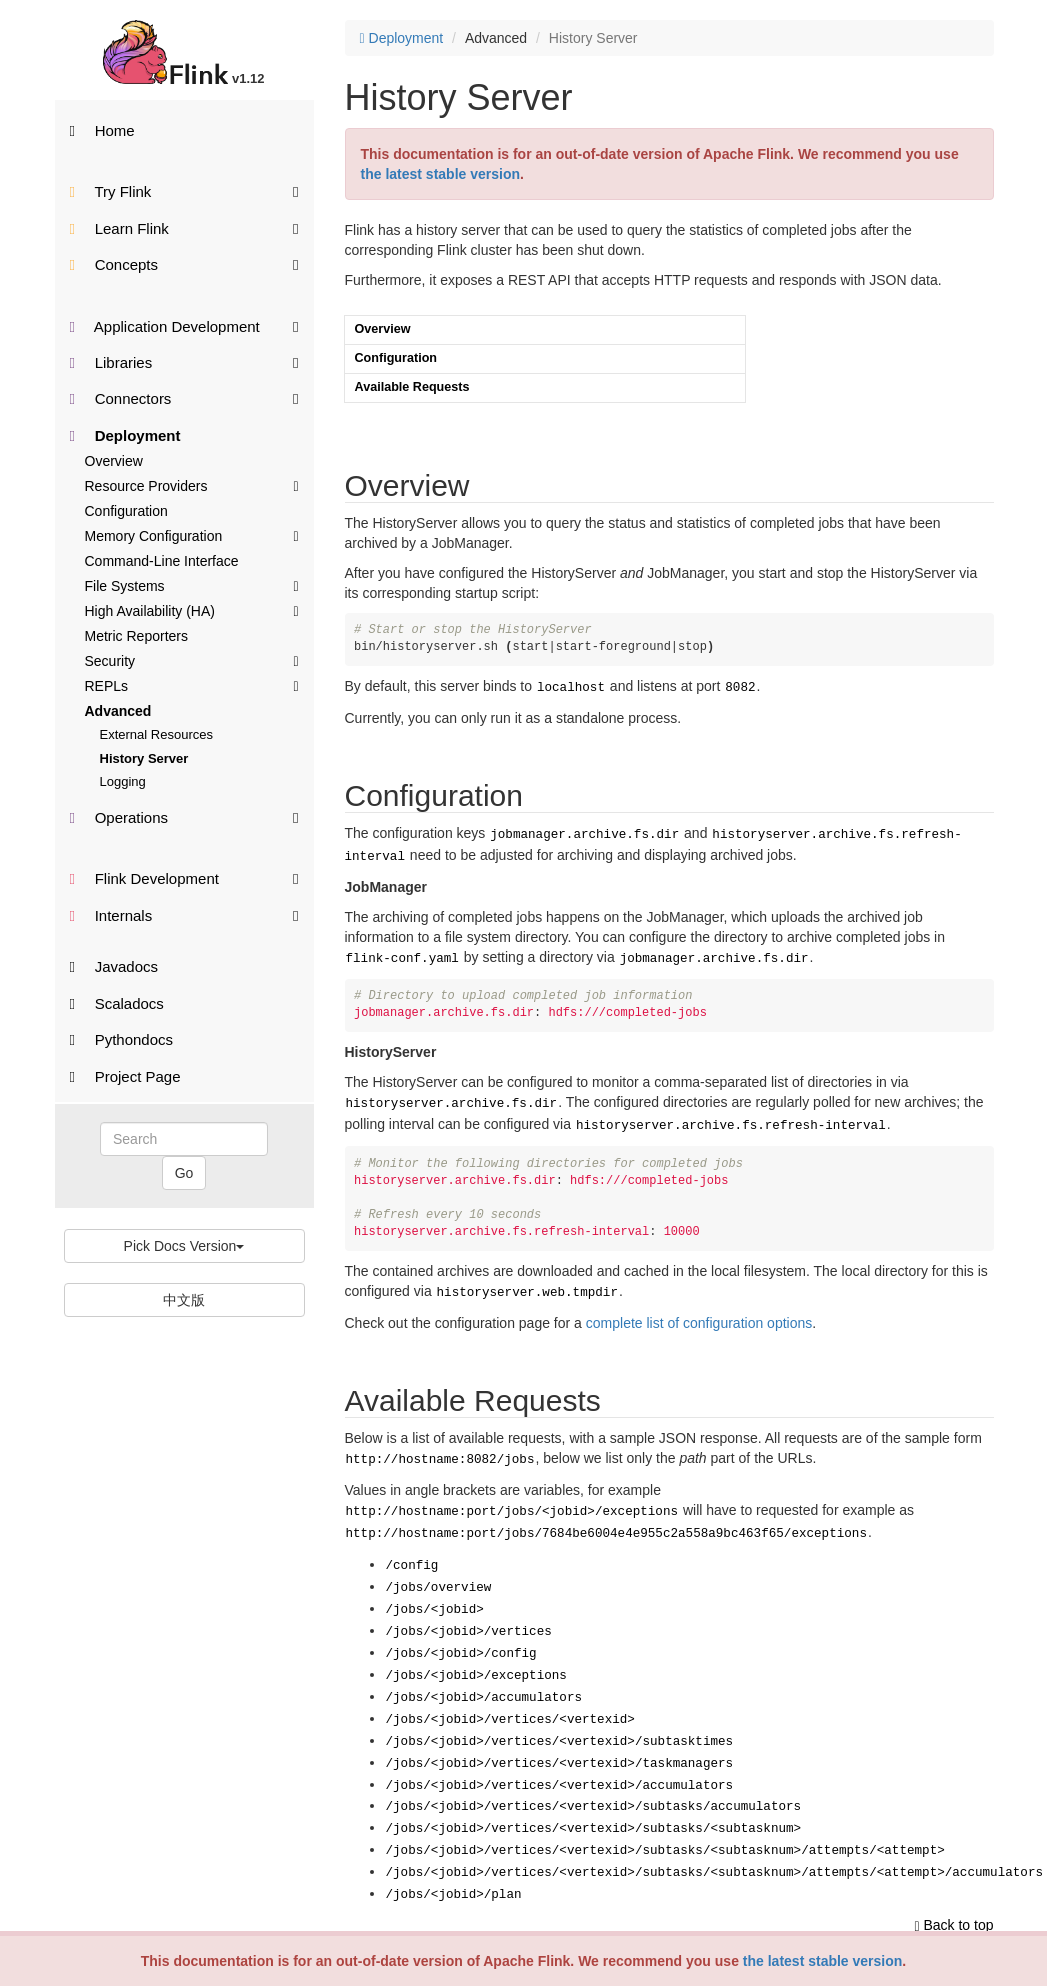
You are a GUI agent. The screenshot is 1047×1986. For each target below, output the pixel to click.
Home (102, 130)
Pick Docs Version (184, 1246)
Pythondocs (122, 1039)
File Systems (192, 585)
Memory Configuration (192, 535)
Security (192, 660)
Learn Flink (184, 227)
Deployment (125, 435)
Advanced (118, 711)
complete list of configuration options (699, 1309)
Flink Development (184, 877)
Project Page (125, 1076)
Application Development (184, 325)
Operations (184, 816)
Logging (123, 781)
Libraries (184, 361)
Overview (114, 461)
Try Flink (184, 190)
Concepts (184, 263)
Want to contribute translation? (430, 1926)
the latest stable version (823, 1961)
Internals (184, 914)
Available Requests (412, 387)
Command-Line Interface (162, 561)
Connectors (184, 397)
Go (184, 1173)
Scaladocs (117, 1003)
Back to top (953, 1874)
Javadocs (114, 966)
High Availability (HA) (192, 610)
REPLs (192, 685)
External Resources (156, 734)
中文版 (184, 1300)
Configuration (126, 511)
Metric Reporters (136, 636)
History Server (144, 758)
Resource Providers (192, 485)
